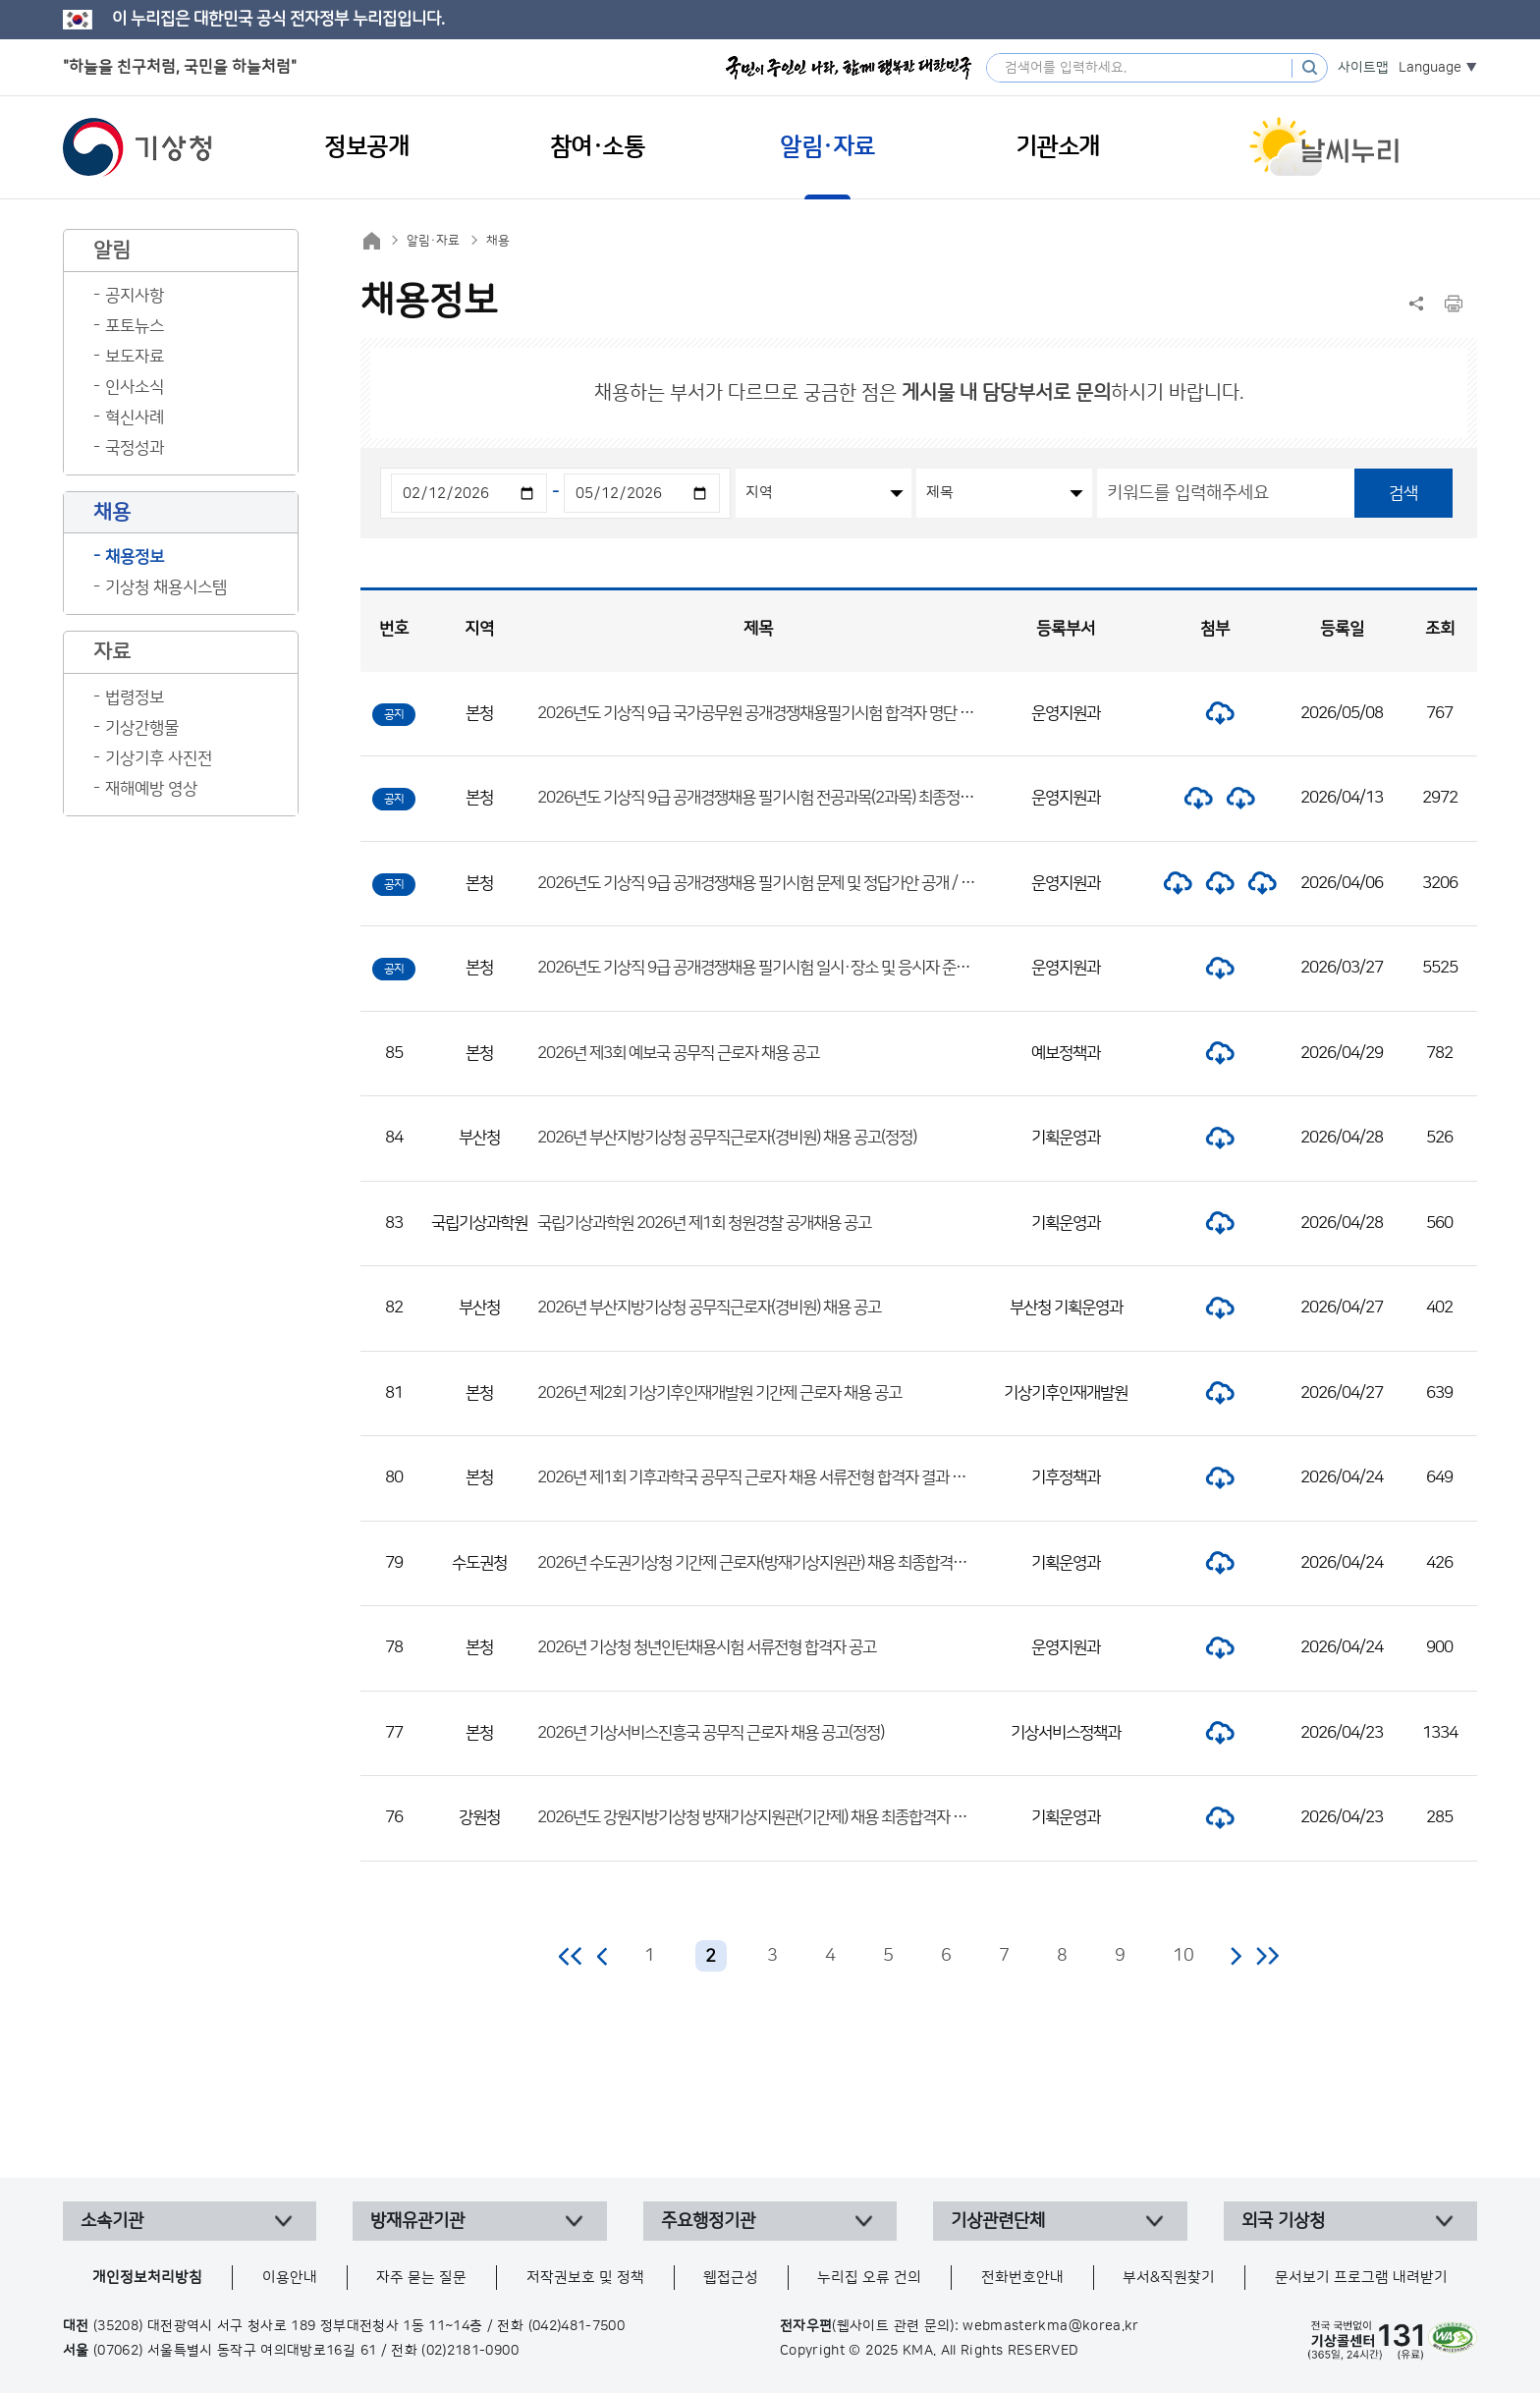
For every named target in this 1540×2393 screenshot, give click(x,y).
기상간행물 (142, 728)
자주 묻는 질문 (421, 2277)
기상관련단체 (998, 2221)
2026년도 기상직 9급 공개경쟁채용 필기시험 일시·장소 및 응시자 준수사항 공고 (782, 967)
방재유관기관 (417, 2221)
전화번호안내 (1022, 2277)
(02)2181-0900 (470, 2351)
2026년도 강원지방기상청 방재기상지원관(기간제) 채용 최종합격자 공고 (758, 1817)
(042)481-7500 (577, 2326)
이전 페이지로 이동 (603, 1956)
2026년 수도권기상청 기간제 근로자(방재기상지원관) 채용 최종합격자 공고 (767, 1563)
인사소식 (134, 387)
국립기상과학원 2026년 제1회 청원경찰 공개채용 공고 (704, 1223)
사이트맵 (1363, 68)
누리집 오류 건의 (869, 2277)
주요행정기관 (708, 2221)
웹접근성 (730, 2277)
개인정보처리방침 (147, 2277)
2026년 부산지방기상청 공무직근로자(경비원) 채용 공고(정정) (726, 1137)
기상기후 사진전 (158, 758)
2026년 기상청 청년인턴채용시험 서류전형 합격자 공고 (706, 1647)
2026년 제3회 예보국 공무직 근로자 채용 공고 (678, 1053)
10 (1183, 1956)
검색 (1403, 493)
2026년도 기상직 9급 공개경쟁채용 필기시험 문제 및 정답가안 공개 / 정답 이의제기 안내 (806, 883)
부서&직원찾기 (1169, 2277)
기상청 (137, 147)
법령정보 (134, 697)
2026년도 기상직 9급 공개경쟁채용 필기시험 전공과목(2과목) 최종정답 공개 (770, 798)
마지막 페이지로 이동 (1267, 1956)
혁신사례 (134, 417)
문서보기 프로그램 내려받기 (1361, 2277)
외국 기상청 (1283, 2221)
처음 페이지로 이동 (571, 1956)
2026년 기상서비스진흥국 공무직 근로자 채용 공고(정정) (710, 1733)
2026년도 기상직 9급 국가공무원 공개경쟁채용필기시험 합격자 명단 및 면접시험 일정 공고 (814, 713)
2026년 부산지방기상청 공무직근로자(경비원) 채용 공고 (709, 1307)
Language (1430, 68)
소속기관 (112, 2221)
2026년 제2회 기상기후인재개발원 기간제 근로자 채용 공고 (719, 1393)
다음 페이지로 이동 (1235, 1956)
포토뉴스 (134, 326)
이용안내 (289, 2277)
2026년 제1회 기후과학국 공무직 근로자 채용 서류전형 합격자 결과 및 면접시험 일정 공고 (810, 1477)
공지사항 (134, 296)
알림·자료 (433, 241)
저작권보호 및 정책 (585, 2277)
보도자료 (134, 356)
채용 (498, 241)
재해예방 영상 (151, 789)
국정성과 (134, 448)
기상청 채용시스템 (166, 587)
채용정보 (134, 557)
